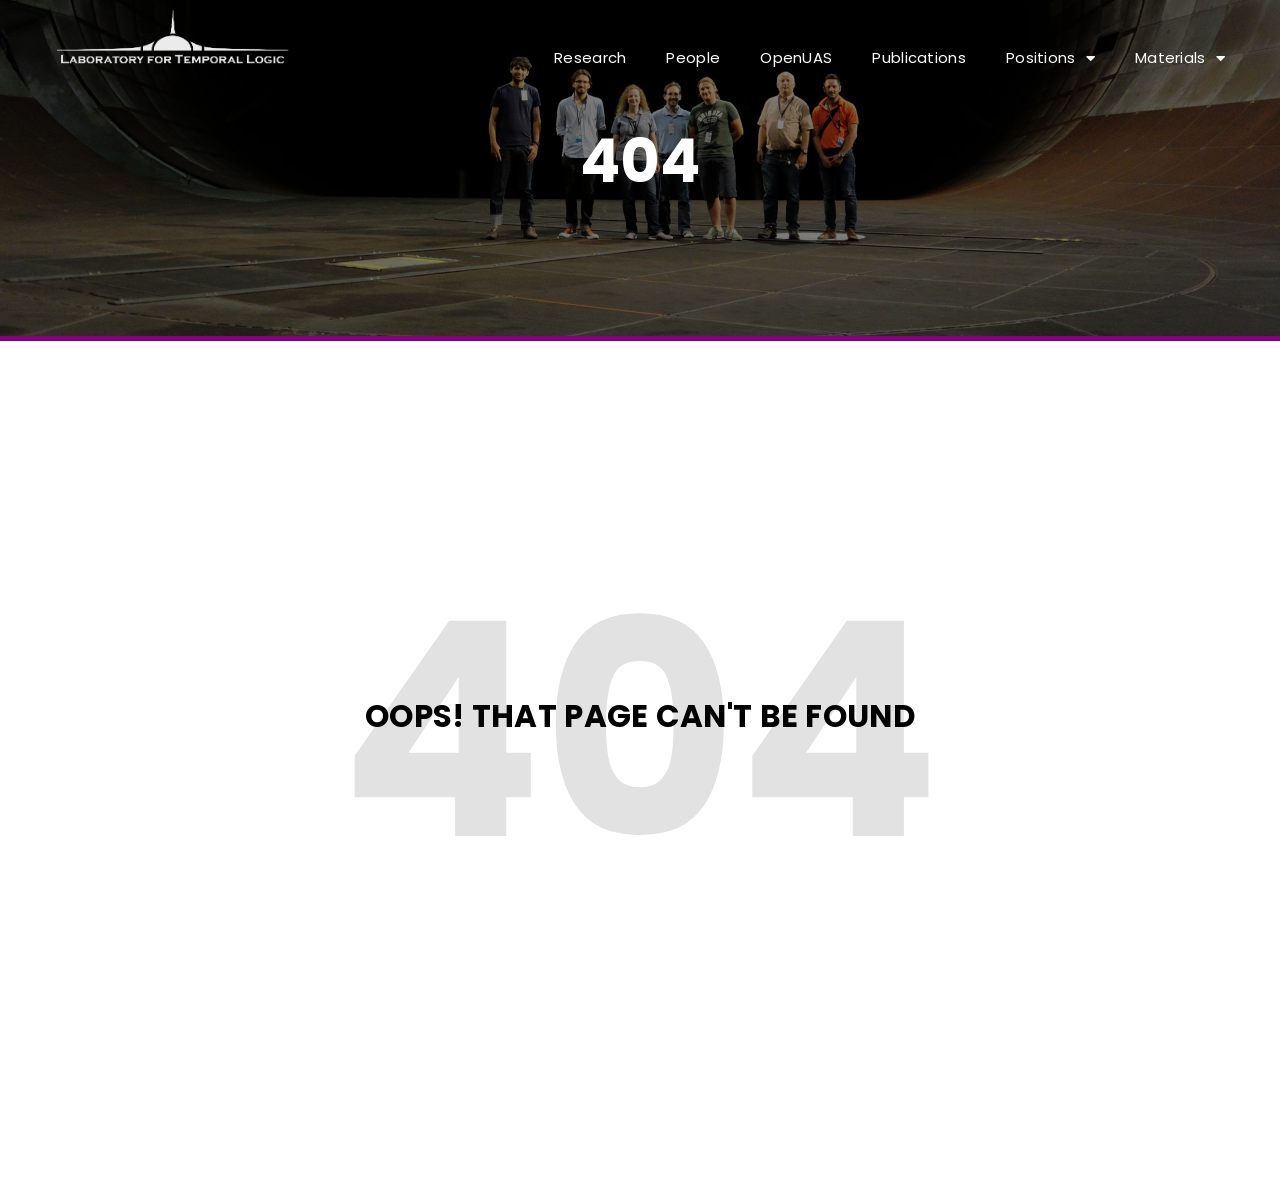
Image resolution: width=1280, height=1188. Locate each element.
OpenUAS (796, 57)
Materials (1180, 58)
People (693, 57)
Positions (1050, 58)
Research (590, 57)
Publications (919, 57)
